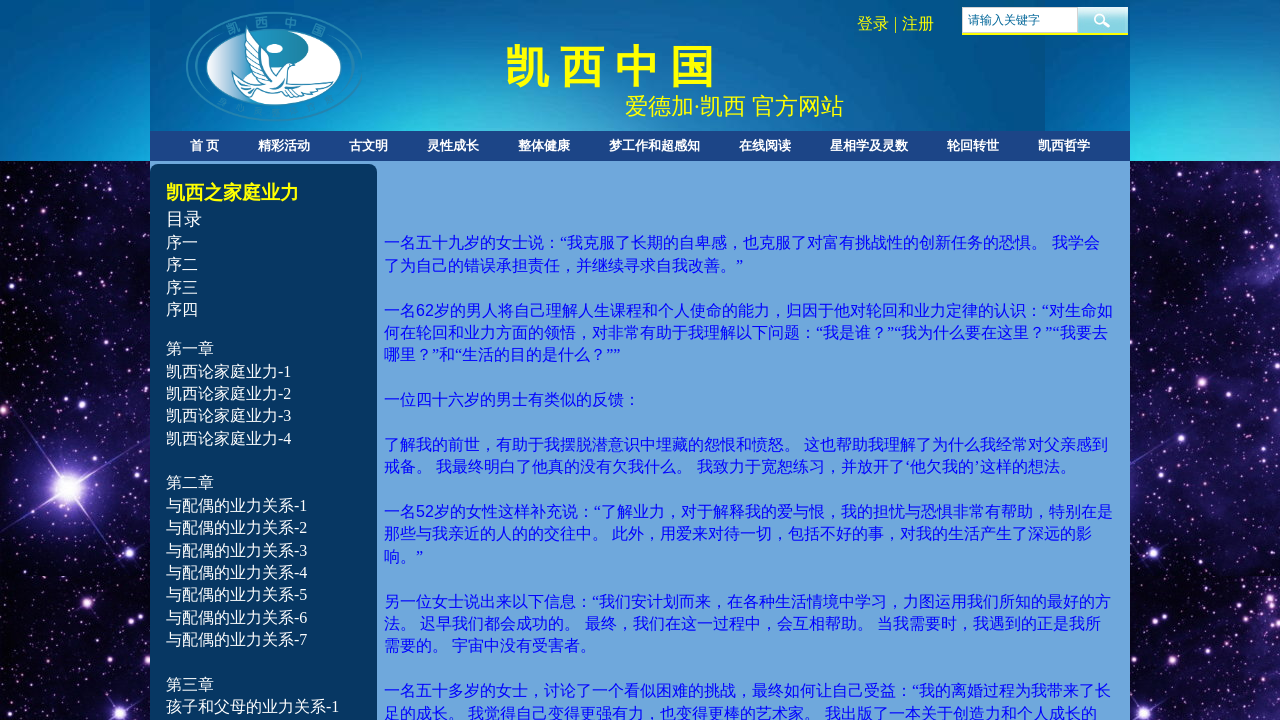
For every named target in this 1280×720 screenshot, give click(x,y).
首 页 (204, 145)
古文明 (368, 145)
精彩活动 (284, 145)
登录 (873, 23)
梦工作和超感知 (654, 145)
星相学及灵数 (869, 145)
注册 (918, 23)
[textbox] (1020, 20)
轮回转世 (973, 145)
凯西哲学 (1064, 145)
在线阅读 (765, 145)
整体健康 (544, 145)
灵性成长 (453, 145)
